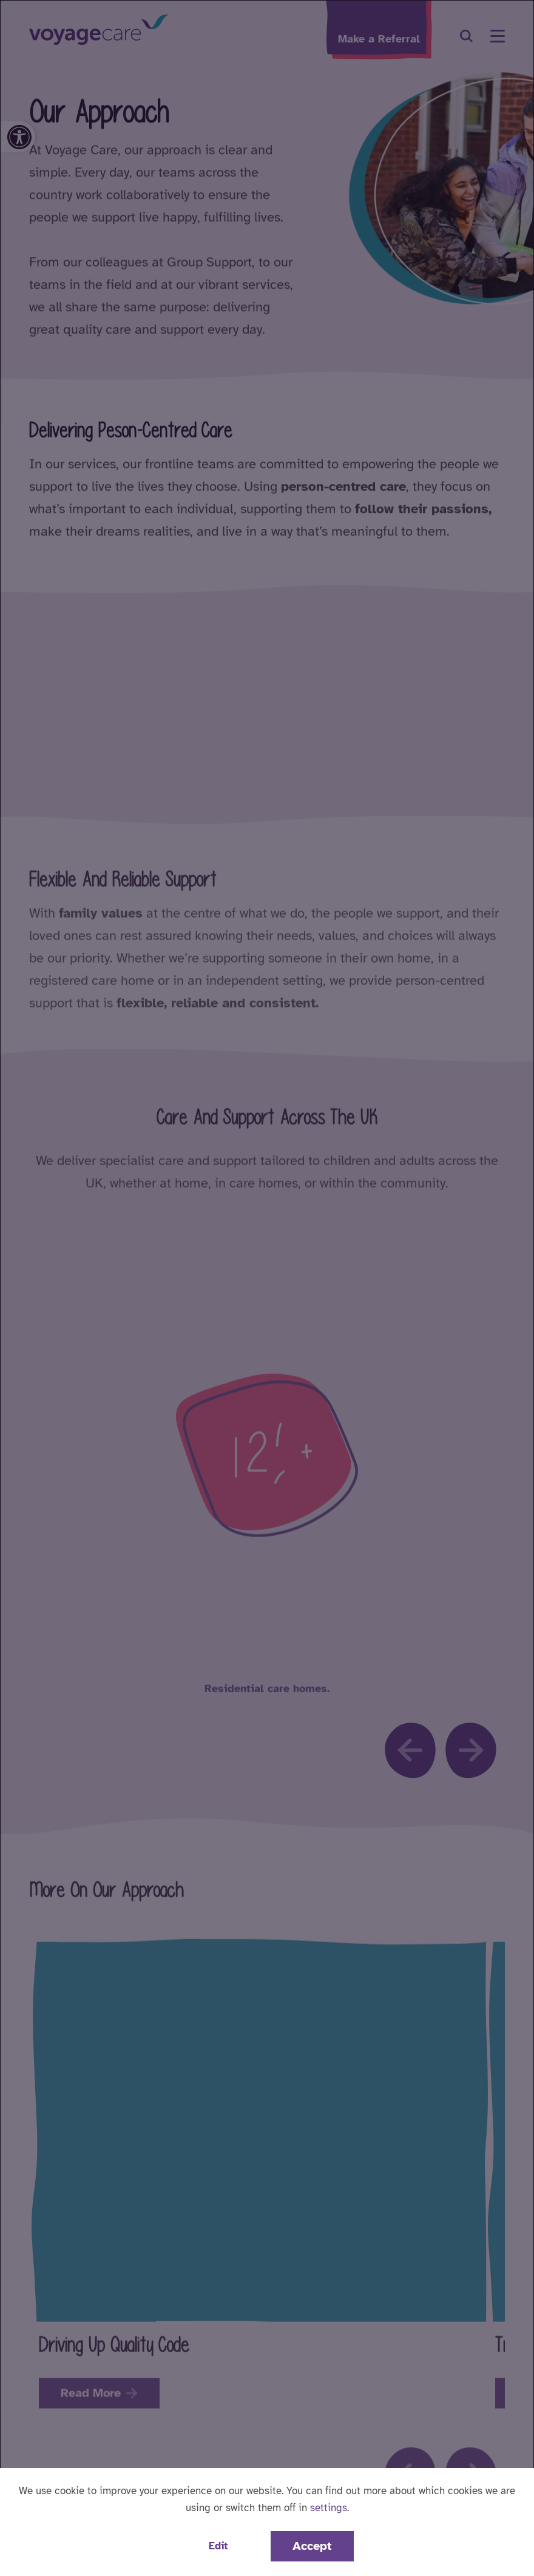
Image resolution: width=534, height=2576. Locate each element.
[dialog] (267, 1288)
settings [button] (328, 2507)
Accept (312, 2546)
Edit (218, 2546)
